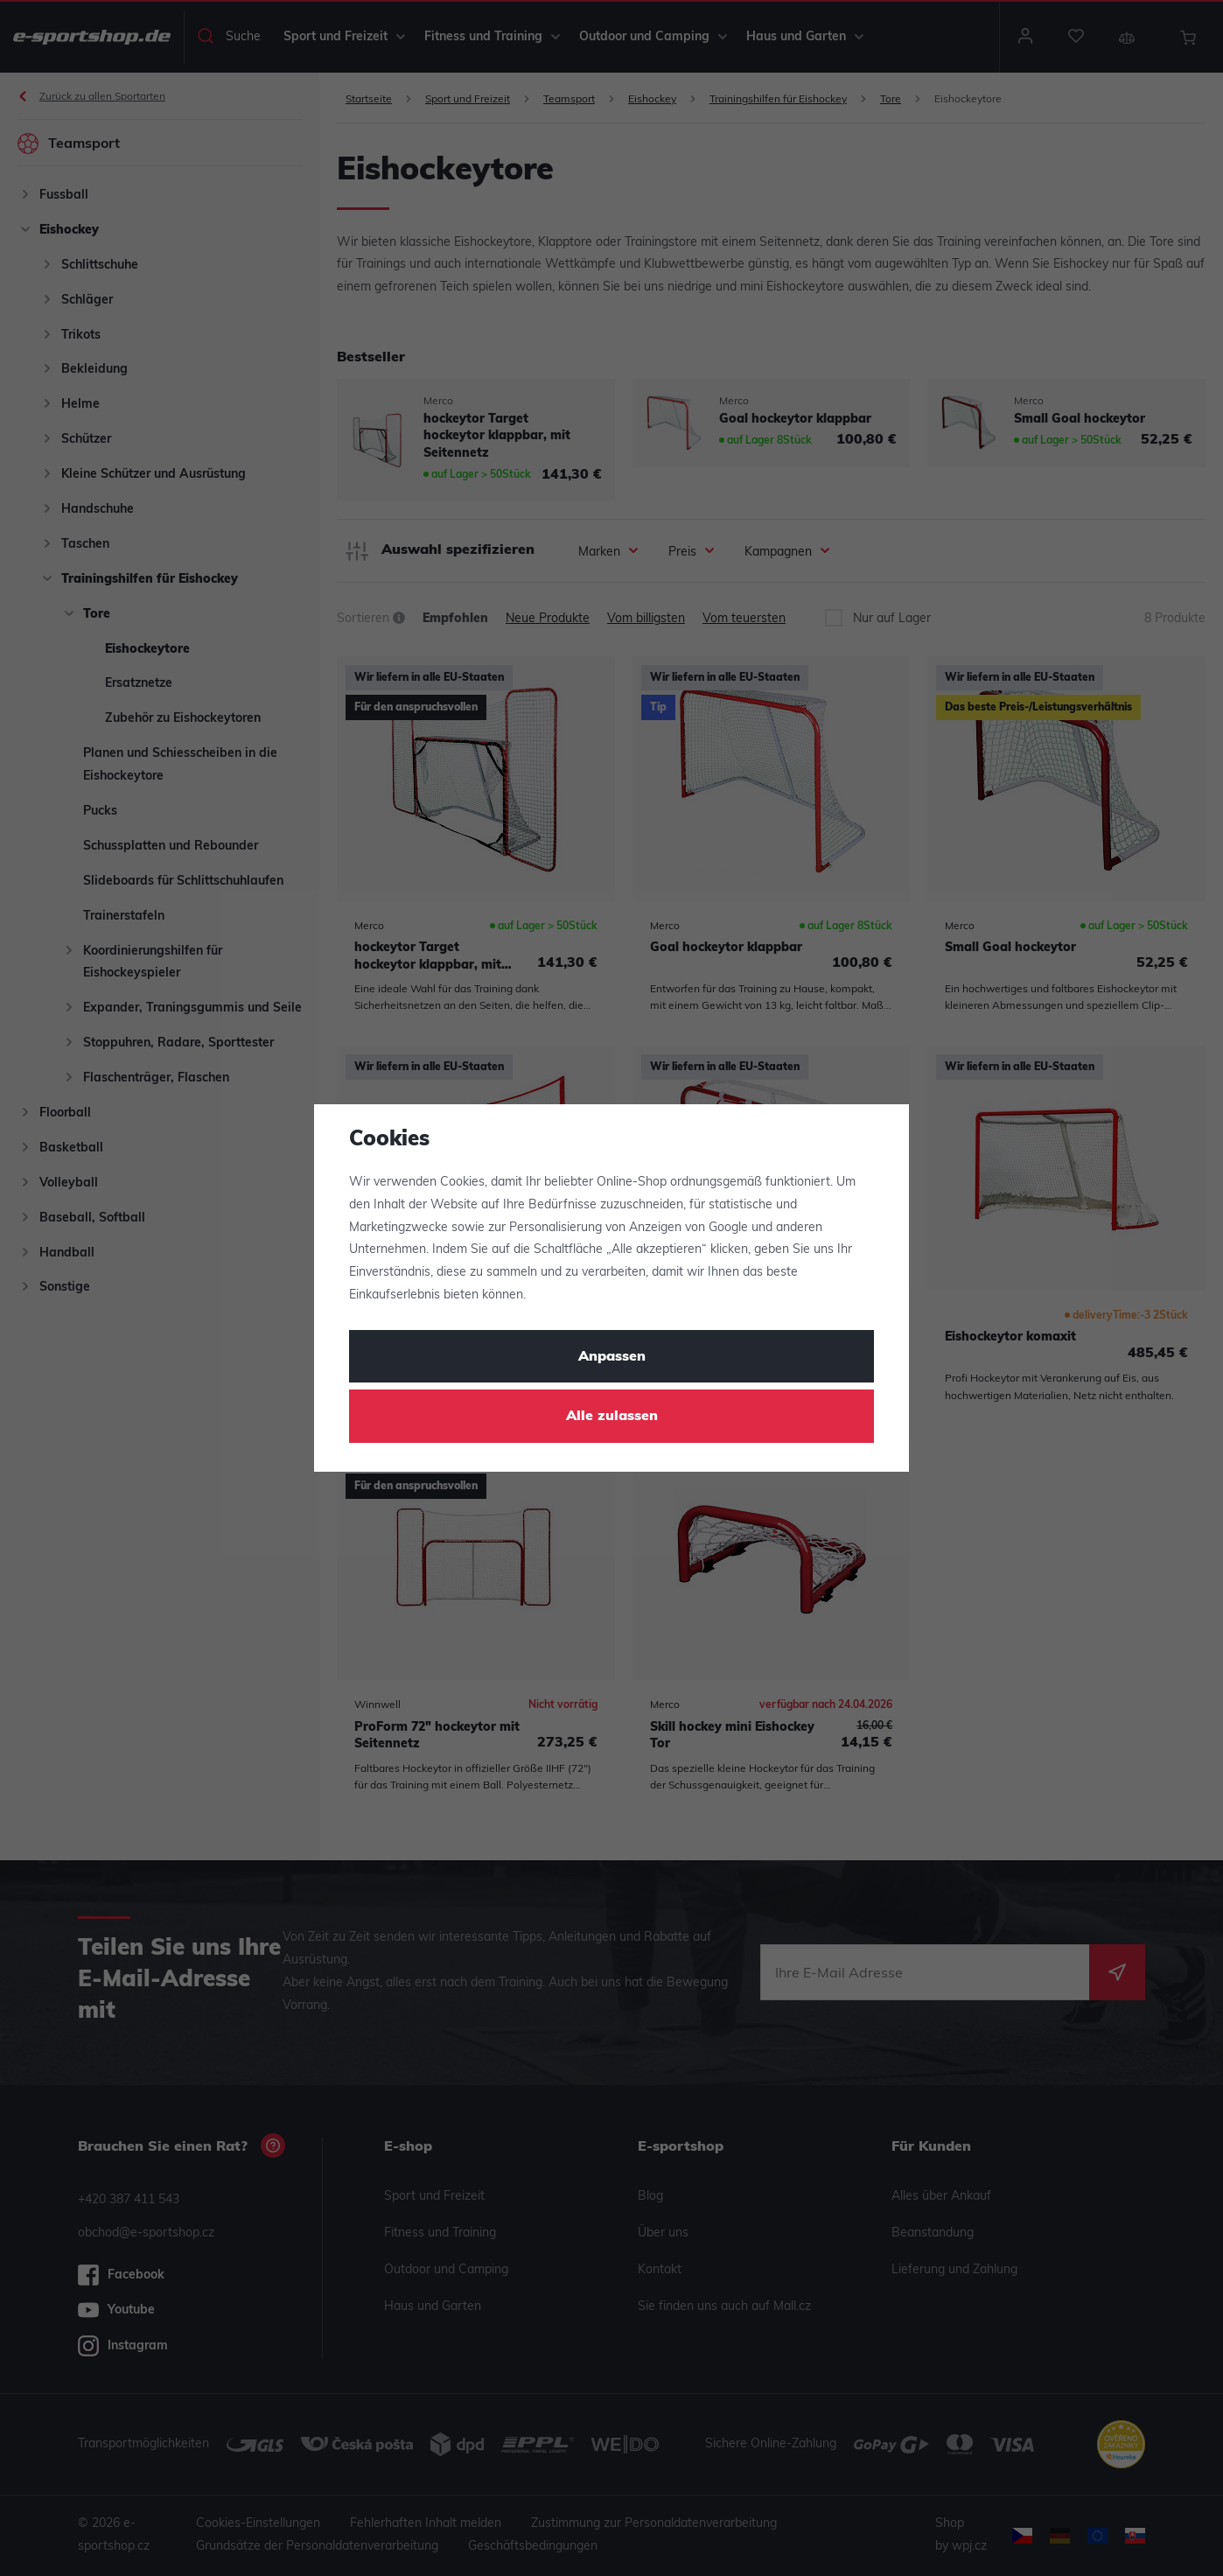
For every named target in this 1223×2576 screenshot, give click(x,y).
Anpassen (612, 1357)
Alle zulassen (612, 1417)
